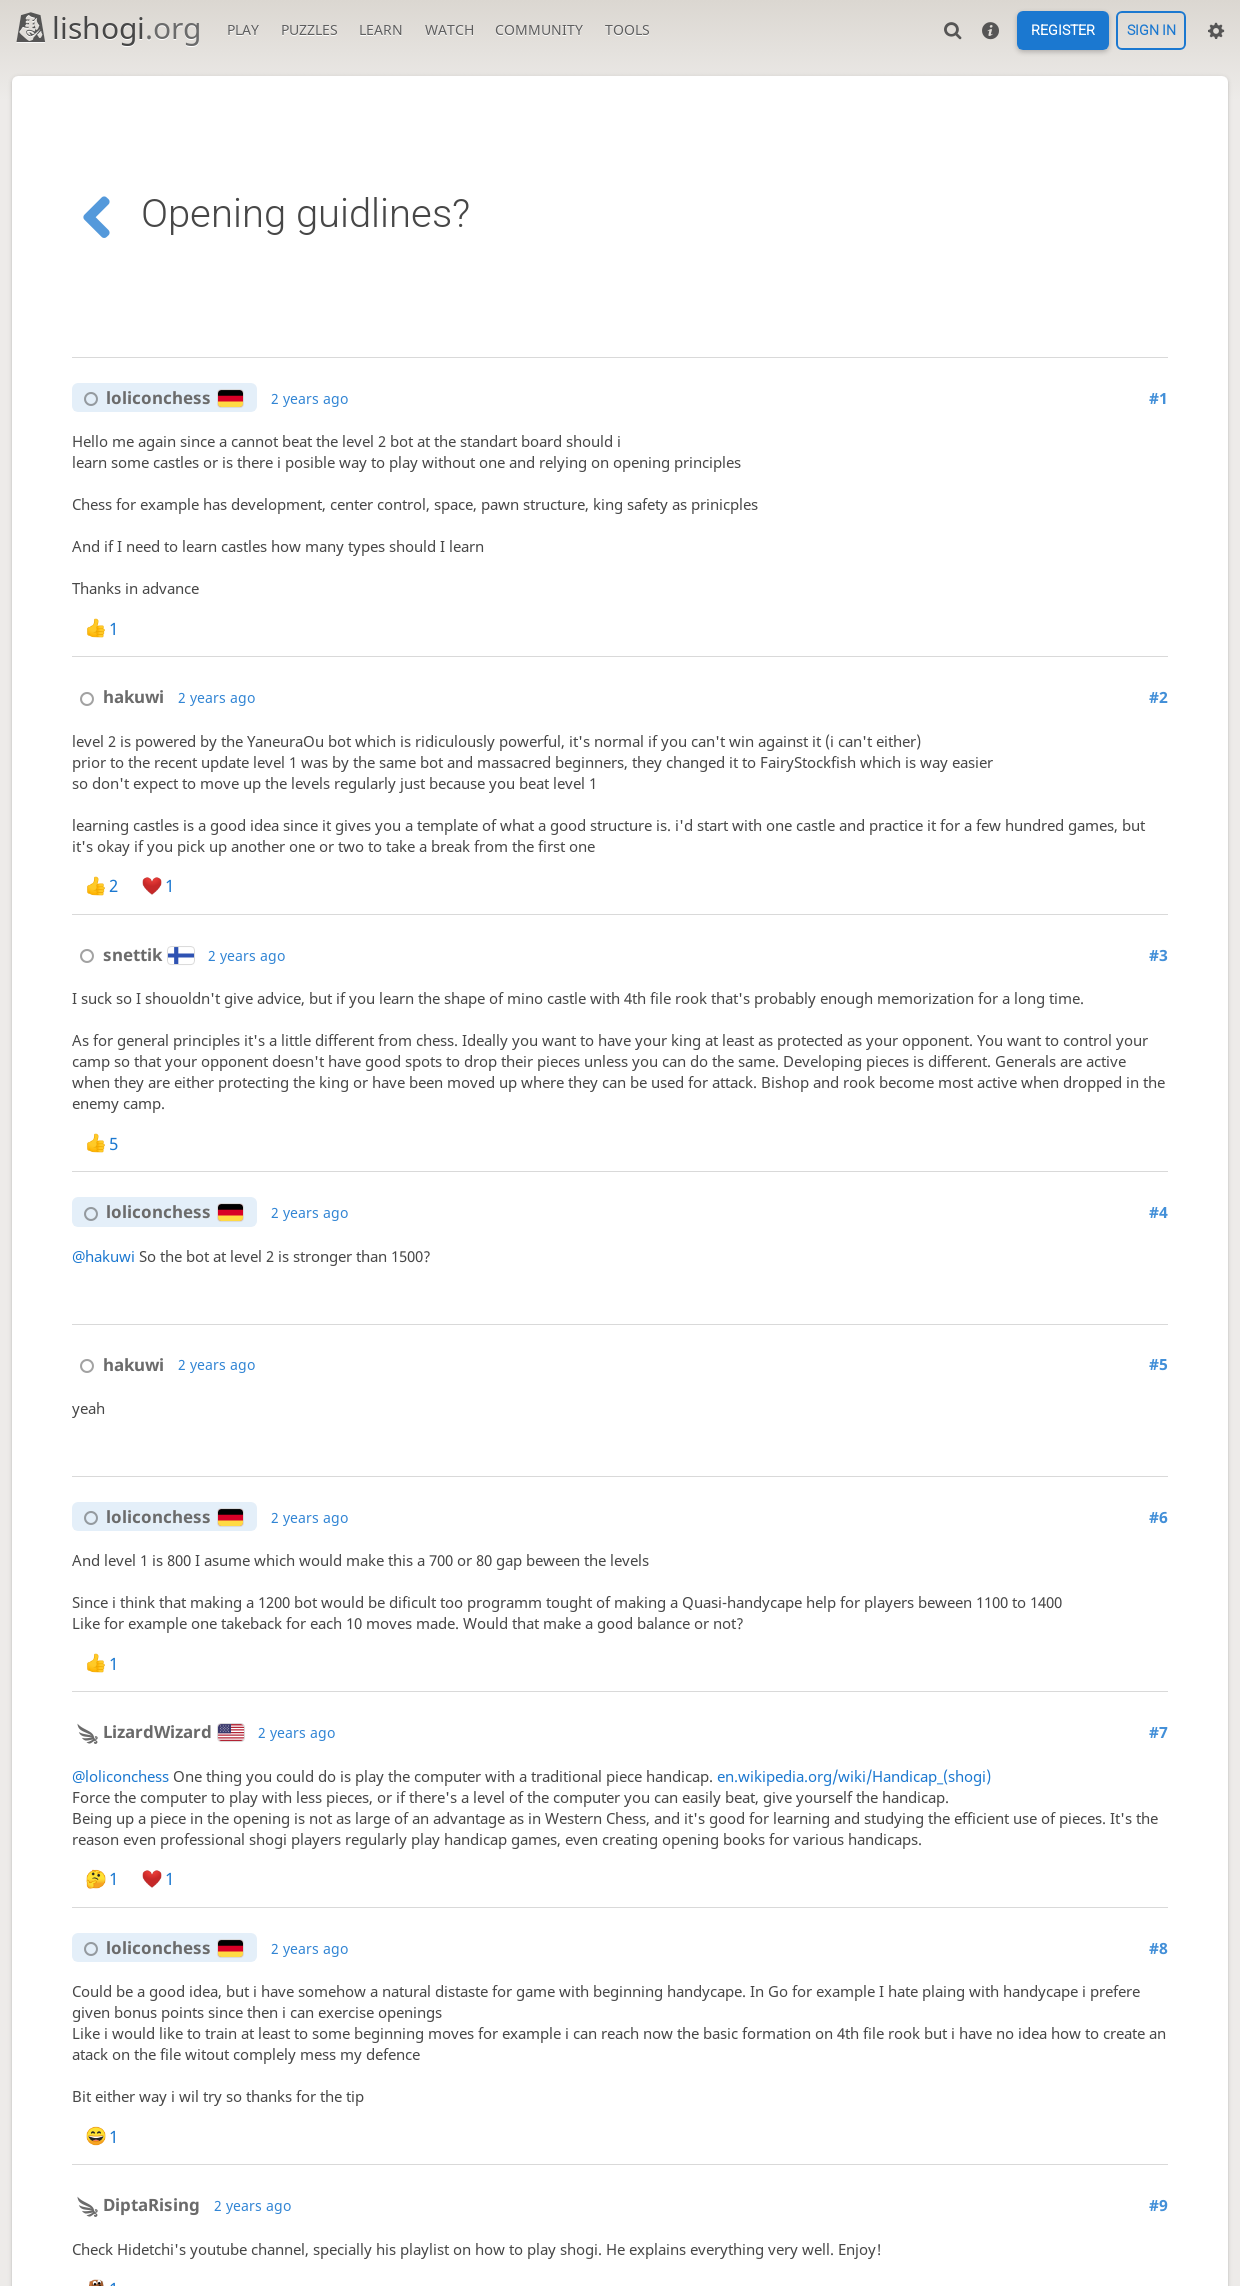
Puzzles (309, 29)
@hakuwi (103, 1256)
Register (1063, 31)
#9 (1158, 2205)
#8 (1158, 1948)
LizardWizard (157, 1731)
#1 (1158, 398)
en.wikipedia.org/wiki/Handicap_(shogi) (854, 1776)
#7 (1158, 1732)
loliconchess (159, 398)
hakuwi (117, 696)
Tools (627, 29)
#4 (1158, 1212)
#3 (1158, 955)
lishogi (107, 27)
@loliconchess (120, 1776)
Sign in (1151, 31)
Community (539, 29)
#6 (1158, 1517)
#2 (1158, 697)
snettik (132, 954)
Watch (449, 29)
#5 (1158, 1364)
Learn (381, 29)
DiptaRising (135, 2204)
